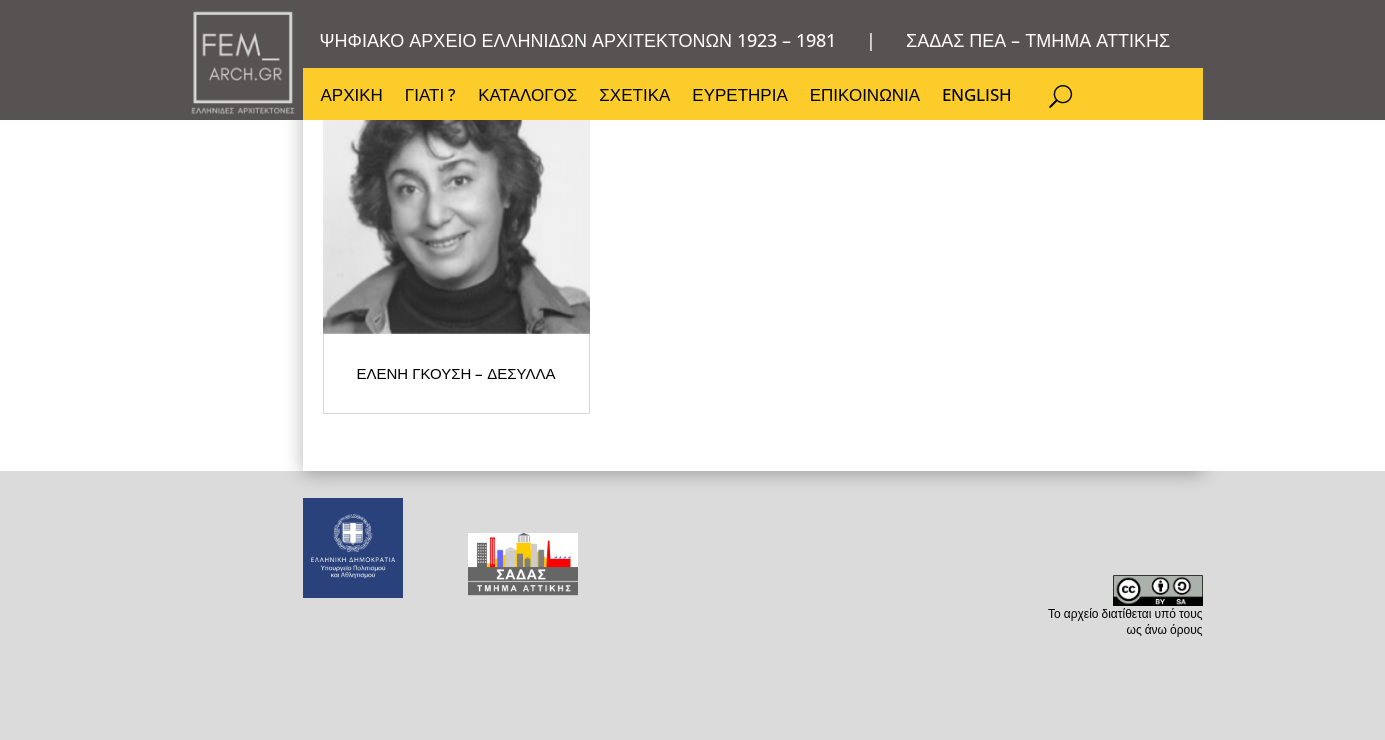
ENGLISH (977, 97)
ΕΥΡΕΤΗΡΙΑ (739, 97)
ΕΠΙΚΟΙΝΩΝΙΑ (865, 97)
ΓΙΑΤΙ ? (430, 97)
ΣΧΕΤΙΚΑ (634, 97)
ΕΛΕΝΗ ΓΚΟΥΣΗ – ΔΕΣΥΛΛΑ (522, 506)
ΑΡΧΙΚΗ (352, 97)
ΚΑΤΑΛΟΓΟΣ (527, 97)
